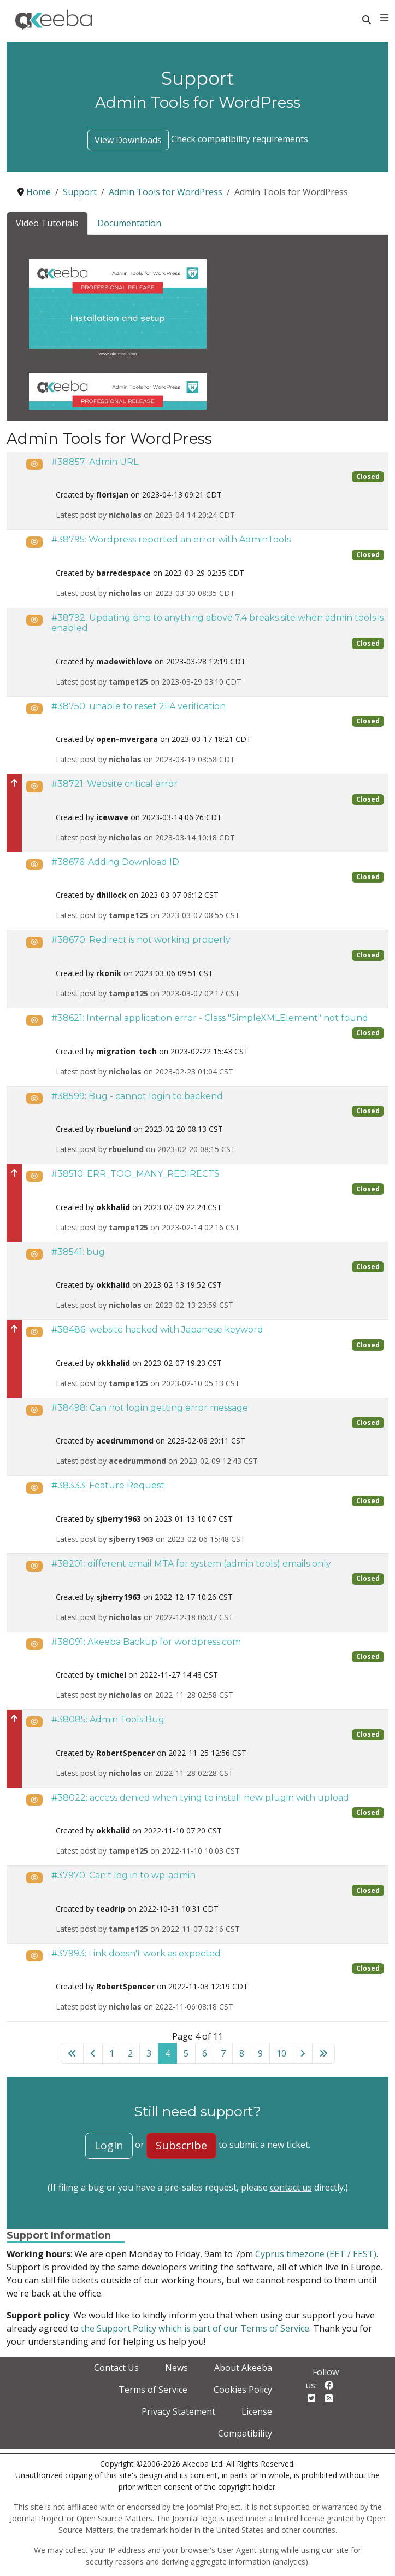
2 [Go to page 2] (130, 2053)
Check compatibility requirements (239, 139)
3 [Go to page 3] (148, 2053)
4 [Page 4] (167, 2053)
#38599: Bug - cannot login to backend (137, 1096)
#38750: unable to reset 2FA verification (138, 706)
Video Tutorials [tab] (47, 223)
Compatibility (245, 2433)
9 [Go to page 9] (260, 2053)
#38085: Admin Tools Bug (107, 1719)
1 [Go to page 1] (111, 2053)
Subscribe (181, 2145)
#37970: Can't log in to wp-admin (123, 1875)
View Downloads (128, 140)
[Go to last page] (323, 2053)
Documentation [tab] (129, 223)
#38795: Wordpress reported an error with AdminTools (171, 539)
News (176, 2368)
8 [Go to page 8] (241, 2053)
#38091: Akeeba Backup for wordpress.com (146, 1642)
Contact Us (116, 2368)
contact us (291, 2187)
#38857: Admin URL (94, 462)
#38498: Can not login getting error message (149, 1408)
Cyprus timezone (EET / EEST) (315, 2254)
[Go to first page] (72, 2053)
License (256, 2411)
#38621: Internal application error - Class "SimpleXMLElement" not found (209, 1018)
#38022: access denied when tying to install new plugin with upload (200, 1797)
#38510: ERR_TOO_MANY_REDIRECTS (135, 1174)
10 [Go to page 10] (281, 2053)
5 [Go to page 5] (186, 2053)
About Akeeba (243, 2368)
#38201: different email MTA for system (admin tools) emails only (191, 1563)
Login (109, 2145)
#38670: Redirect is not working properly (141, 939)
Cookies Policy (243, 2390)
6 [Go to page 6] (204, 2053)
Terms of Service (153, 2390)
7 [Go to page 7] (223, 2053)
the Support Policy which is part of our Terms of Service (195, 2328)
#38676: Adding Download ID (115, 862)
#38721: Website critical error (114, 784)
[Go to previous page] (93, 2053)
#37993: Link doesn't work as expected (136, 1953)
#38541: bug (78, 1252)
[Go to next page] (303, 2053)
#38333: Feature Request (107, 1485)
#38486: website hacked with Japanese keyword (157, 1329)
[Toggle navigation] (384, 18)
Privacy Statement (178, 2411)
